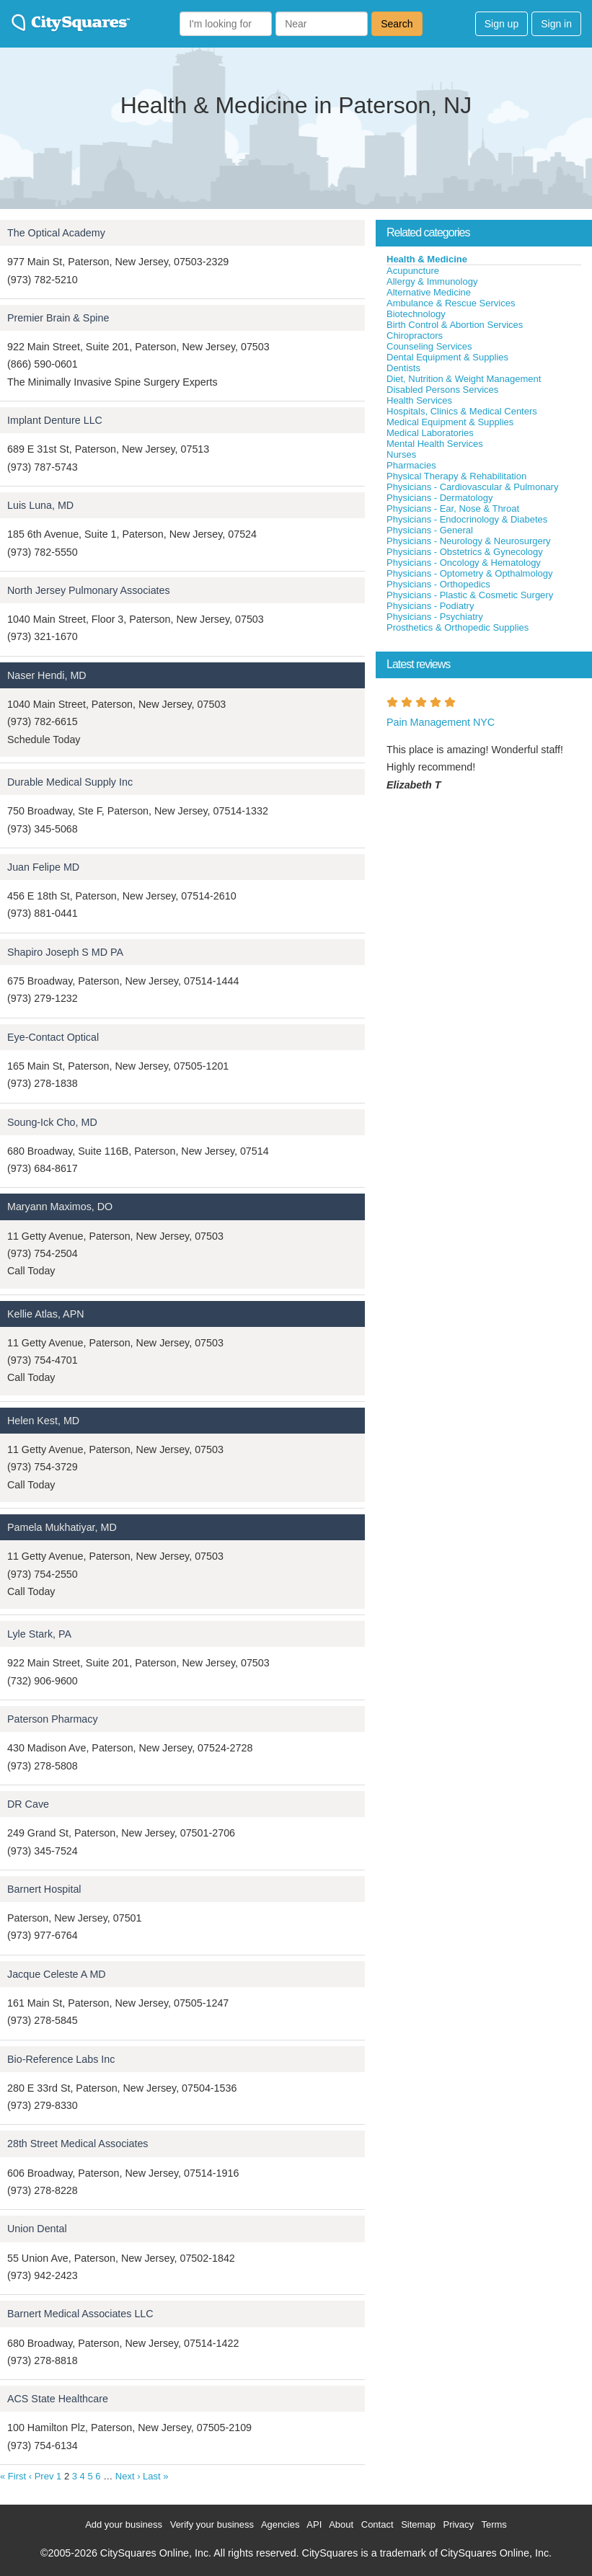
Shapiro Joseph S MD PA (65, 952)
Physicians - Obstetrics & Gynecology (464, 551)
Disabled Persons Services (442, 389)
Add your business (123, 2524)
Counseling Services (429, 346)
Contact (377, 2524)
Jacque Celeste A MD (56, 1974)
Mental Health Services (434, 443)
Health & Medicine (426, 259)
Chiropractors (414, 335)
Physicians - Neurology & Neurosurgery (468, 541)
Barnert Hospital (44, 1889)
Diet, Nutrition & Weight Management (463, 378)
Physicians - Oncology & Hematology (463, 562)
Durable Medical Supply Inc (70, 782)
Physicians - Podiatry (430, 605)
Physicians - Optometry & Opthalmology (469, 573)
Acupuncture (412, 270)
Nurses (401, 454)
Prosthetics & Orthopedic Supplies (457, 627)
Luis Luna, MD (40, 505)
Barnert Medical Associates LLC (80, 2313)
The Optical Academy (56, 233)
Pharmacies (411, 465)
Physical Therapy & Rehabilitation (456, 476)
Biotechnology (416, 313)
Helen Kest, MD (43, 1420)
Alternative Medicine (428, 292)
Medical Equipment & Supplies (449, 422)
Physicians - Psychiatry (434, 616)
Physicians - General (429, 530)
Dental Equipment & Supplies (447, 357)
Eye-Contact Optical (53, 1037)
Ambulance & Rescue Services (450, 303)
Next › (128, 2476)
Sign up (501, 24)
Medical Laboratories (430, 432)
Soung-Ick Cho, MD (52, 1122)
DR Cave (28, 1804)
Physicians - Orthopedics (438, 584)
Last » (155, 2476)
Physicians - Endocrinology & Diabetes (466, 519)
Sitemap (418, 2524)
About (341, 2524)
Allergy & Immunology (431, 281)
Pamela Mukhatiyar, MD (62, 1527)
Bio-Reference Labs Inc (61, 2059)
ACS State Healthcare (57, 2398)
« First (13, 2476)
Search (396, 24)
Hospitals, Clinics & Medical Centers (461, 411)
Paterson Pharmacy (52, 1719)
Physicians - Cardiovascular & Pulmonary (472, 486)
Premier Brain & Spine (58, 318)
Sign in (556, 24)
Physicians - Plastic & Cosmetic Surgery (469, 595)
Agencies (280, 2524)
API (314, 2524)
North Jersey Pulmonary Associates (88, 590)
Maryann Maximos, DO (59, 1206)
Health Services (419, 400)
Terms (493, 2524)
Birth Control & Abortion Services (454, 324)
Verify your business (212, 2524)
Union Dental (37, 2228)
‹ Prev (41, 2476)
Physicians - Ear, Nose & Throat (452, 508)
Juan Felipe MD (43, 867)
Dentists (403, 368)
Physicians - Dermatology (439, 497)
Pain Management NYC (440, 722)
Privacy (458, 2524)
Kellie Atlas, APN (45, 1314)
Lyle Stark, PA (39, 1634)
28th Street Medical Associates (78, 2143)
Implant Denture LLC (54, 420)
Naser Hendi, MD (47, 675)
